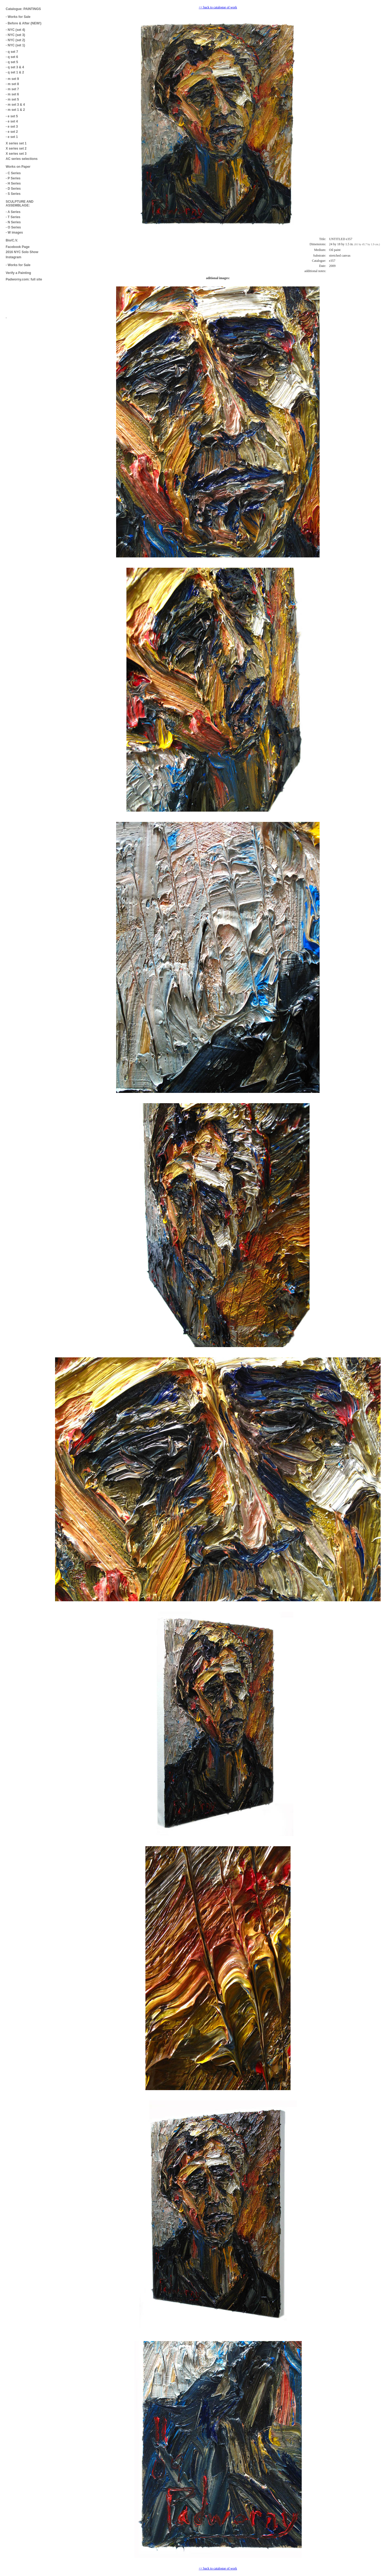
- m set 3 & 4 (15, 104)
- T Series (13, 217)
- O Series (13, 227)
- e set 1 (12, 137)
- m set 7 (12, 89)
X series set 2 (16, 148)
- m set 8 (12, 84)
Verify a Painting (18, 273)
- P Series (13, 178)
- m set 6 (12, 94)
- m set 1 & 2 (15, 110)
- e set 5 (12, 116)
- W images (14, 232)
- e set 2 (12, 132)
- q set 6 (12, 57)
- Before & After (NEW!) (24, 23)
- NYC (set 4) (15, 30)
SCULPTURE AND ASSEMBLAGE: (19, 203)
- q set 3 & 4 (15, 67)
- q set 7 (12, 52)
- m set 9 (12, 79)
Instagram (13, 257)
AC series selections (21, 159)
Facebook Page (18, 247)
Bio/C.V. (12, 240)
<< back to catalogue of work (218, 7)
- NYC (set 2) (15, 40)
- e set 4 (12, 121)
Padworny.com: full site (24, 279)
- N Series (13, 222)
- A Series (13, 212)
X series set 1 (16, 143)
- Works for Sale (18, 17)
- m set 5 (12, 99)
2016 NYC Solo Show (22, 252)
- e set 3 (12, 126)
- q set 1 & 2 (15, 72)
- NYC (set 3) (15, 35)
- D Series (13, 189)
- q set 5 (12, 62)
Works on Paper (18, 167)
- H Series (13, 183)
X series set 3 (16, 154)
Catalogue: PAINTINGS (23, 9)
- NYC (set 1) (15, 45)
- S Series (13, 194)
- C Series (13, 173)
